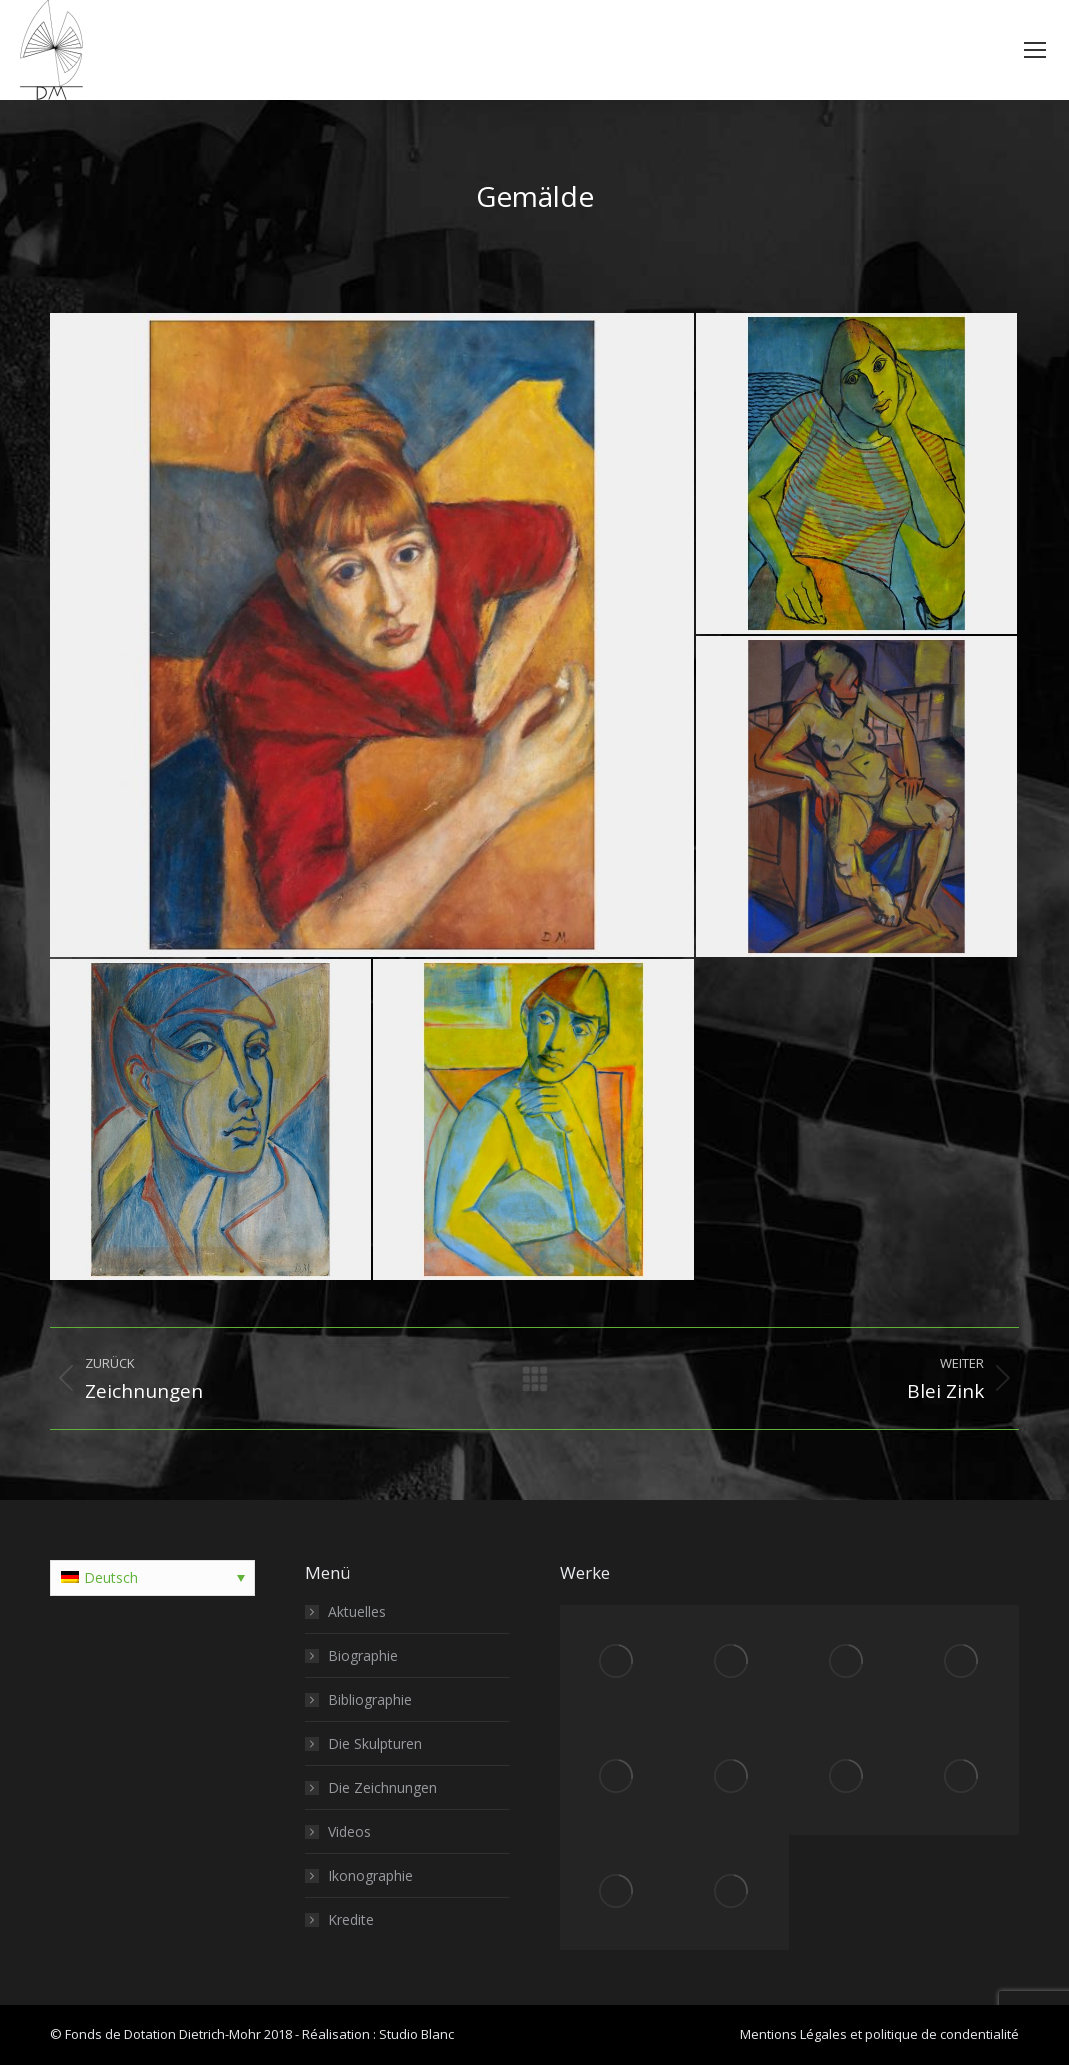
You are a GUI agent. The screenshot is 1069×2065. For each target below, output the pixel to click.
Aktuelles (357, 1611)
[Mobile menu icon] (1035, 50)
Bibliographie (370, 1699)
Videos (349, 1831)
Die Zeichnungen (382, 1787)
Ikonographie (370, 1875)
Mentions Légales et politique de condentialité (879, 2034)
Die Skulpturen (375, 1743)
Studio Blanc (416, 2034)
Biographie (363, 1655)
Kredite (351, 1919)
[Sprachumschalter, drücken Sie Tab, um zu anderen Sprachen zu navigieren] (152, 1578)
